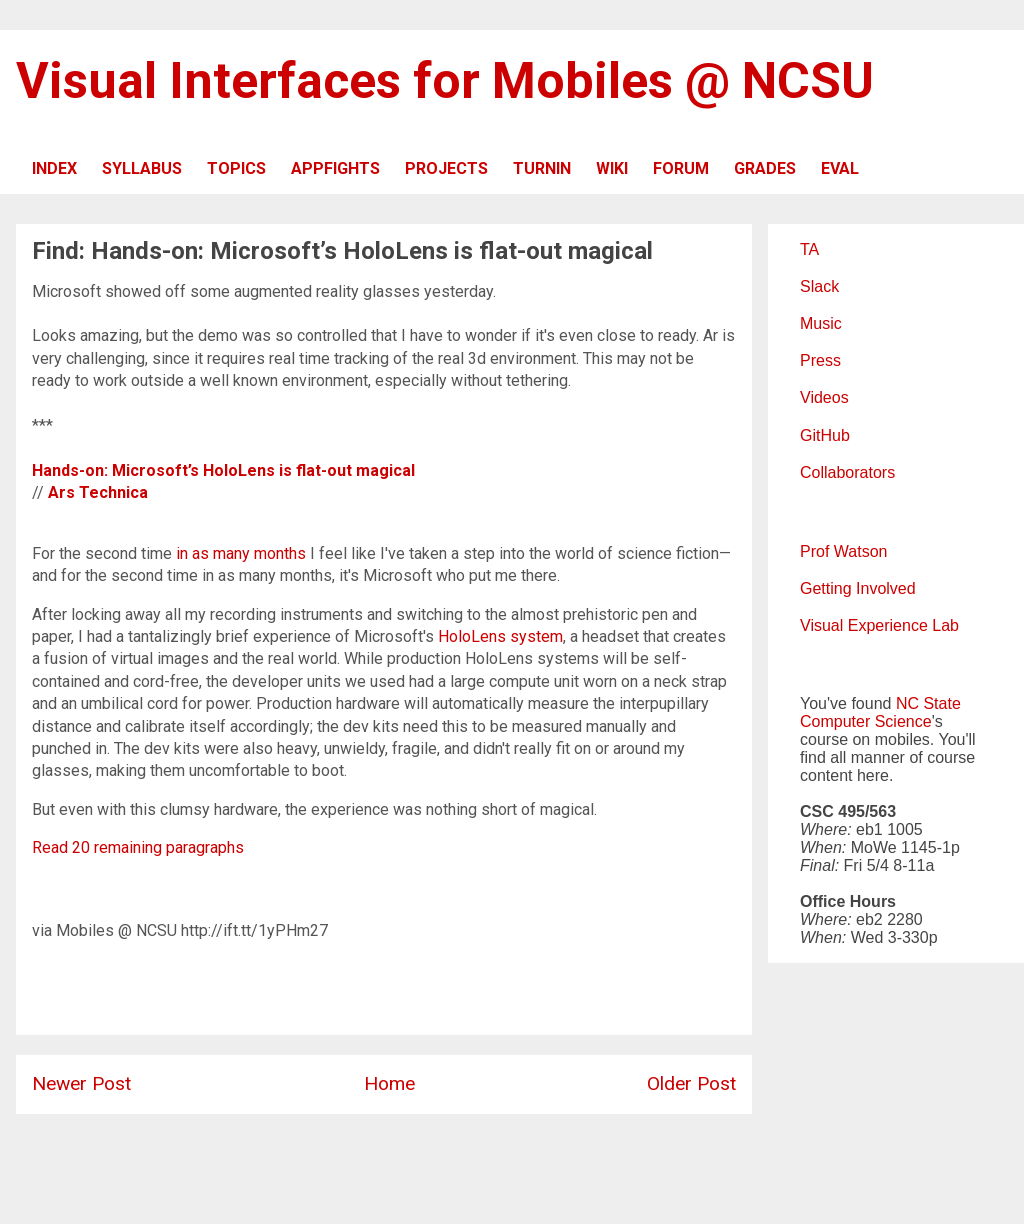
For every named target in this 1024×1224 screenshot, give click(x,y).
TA (809, 249)
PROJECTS (446, 168)
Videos (824, 397)
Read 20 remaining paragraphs (138, 847)
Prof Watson (843, 551)
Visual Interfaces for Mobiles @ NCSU (445, 81)
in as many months (241, 553)
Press (820, 360)
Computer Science (866, 721)
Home (389, 1083)
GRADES (765, 168)
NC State (928, 703)
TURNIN (542, 168)
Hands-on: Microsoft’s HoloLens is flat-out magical (223, 470)
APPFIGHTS (335, 168)
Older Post (691, 1083)
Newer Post (81, 1083)
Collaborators (847, 472)
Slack (819, 286)
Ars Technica (98, 492)
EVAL (840, 168)
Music (821, 323)
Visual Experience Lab (879, 625)
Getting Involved (858, 588)
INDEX (54, 168)
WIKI (612, 168)
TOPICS (236, 168)
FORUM (681, 168)
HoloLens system (500, 636)
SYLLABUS (142, 168)
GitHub (825, 435)
